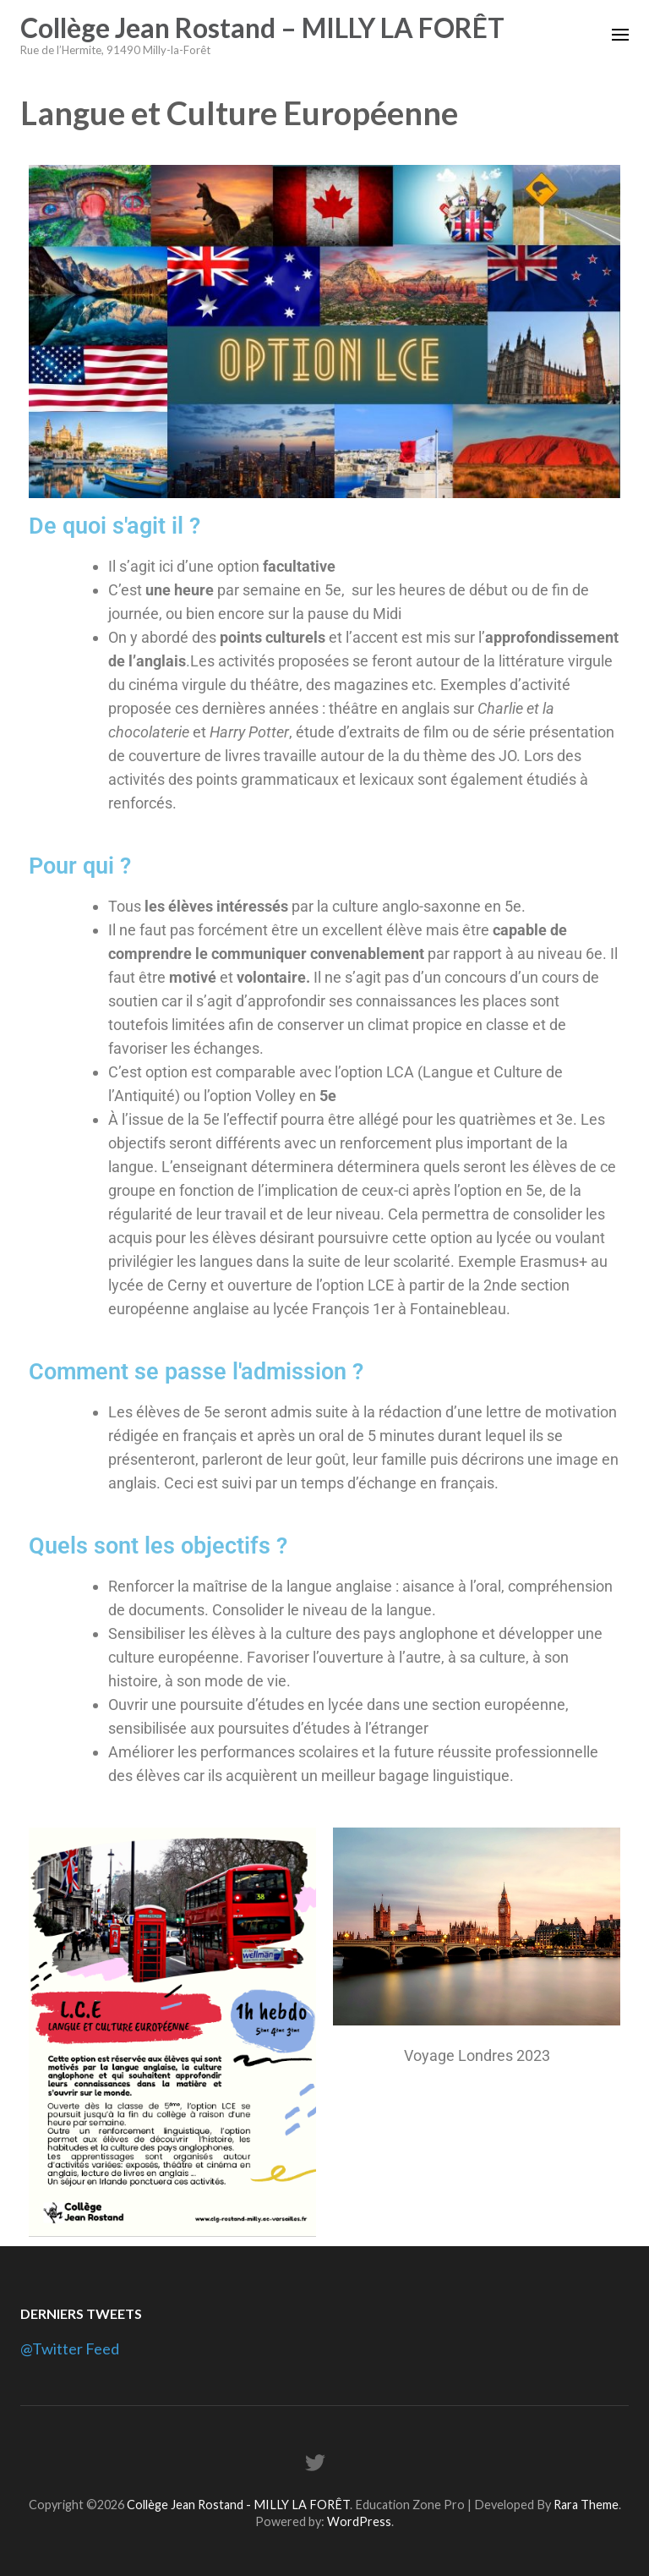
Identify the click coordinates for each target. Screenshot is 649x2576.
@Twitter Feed (69, 2348)
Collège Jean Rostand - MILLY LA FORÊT (238, 2504)
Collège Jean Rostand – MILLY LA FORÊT (262, 27)
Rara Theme (586, 2504)
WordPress (359, 2521)
